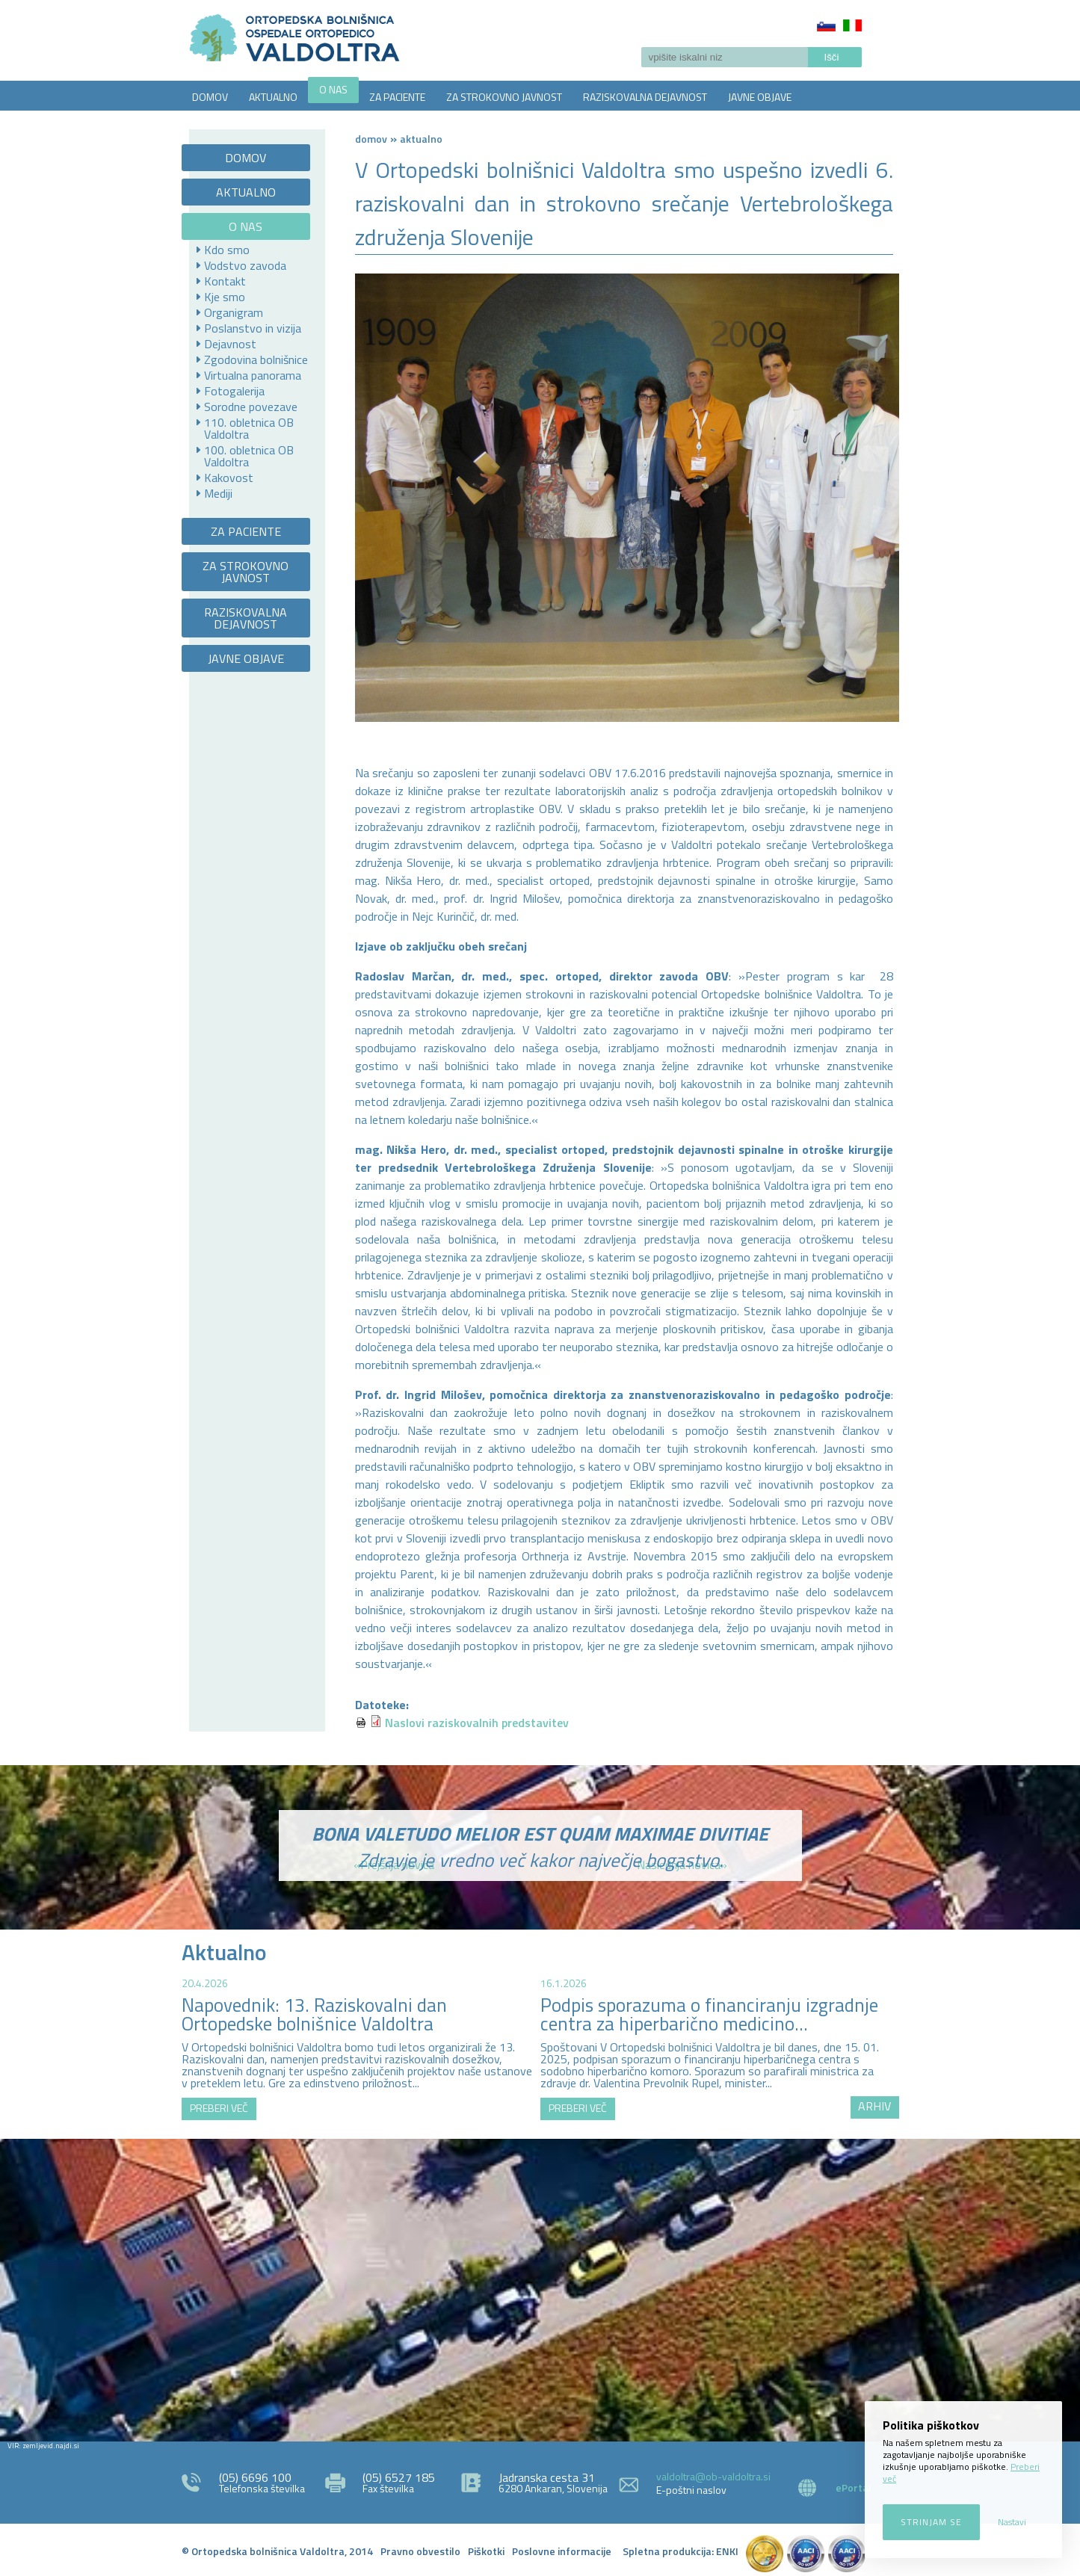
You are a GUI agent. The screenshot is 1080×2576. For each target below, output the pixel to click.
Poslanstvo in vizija (252, 328)
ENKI (727, 2551)
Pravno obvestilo (420, 2551)
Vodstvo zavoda (245, 265)
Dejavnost (230, 344)
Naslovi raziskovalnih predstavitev (477, 1723)
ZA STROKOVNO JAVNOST (504, 97)
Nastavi (1012, 2522)
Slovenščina (826, 25)
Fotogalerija (234, 391)
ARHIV (874, 2106)
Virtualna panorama (252, 375)
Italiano (852, 25)
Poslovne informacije (561, 2551)
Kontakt (225, 281)
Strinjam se (931, 2522)
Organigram (233, 312)
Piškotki (486, 2551)
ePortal (853, 2487)
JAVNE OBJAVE (760, 97)
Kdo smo (227, 250)
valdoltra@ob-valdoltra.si (713, 2476)
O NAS (333, 89)
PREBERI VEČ (219, 2108)
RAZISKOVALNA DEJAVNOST (645, 97)
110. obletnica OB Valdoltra (249, 428)
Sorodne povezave (250, 407)
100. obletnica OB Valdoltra (249, 456)
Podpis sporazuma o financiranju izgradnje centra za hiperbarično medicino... (709, 2014)
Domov (371, 138)
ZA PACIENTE (397, 97)
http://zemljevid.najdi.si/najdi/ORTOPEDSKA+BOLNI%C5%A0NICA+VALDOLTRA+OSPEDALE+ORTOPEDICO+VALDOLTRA (540, 2288)
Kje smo (224, 297)
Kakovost (228, 478)
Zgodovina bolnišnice (256, 359)
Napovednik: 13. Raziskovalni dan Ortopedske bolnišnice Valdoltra (314, 2014)
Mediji (218, 493)
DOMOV (210, 97)
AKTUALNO (273, 97)
